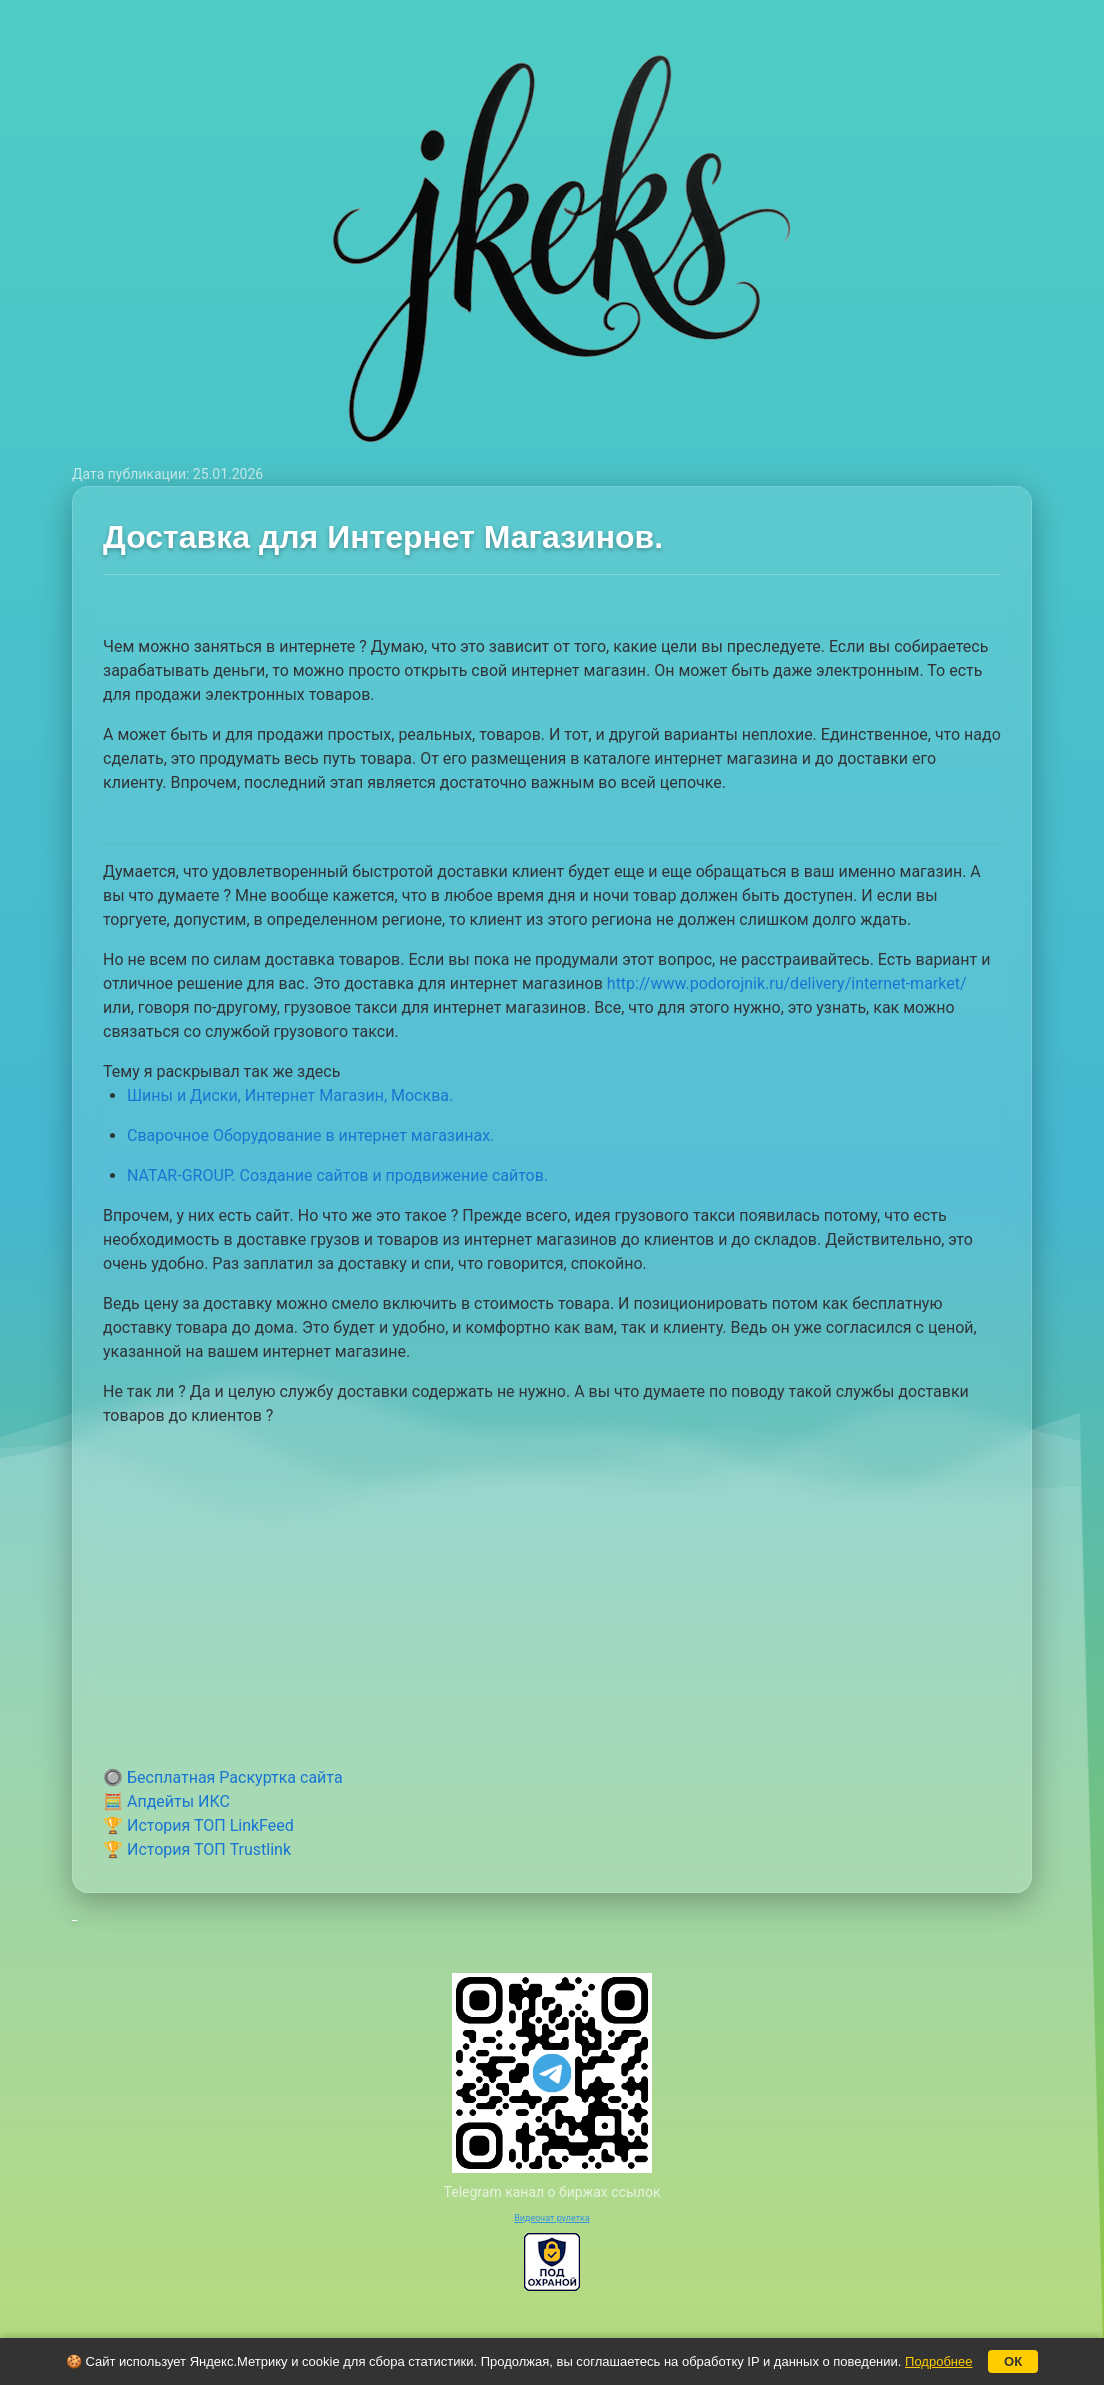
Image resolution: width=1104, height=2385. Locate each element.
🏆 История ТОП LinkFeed (198, 1825)
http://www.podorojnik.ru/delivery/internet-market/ (787, 983)
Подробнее (938, 2361)
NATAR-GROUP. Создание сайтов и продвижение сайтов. (337, 1175)
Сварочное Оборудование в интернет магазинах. (310, 1135)
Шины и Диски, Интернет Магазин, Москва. (290, 1095)
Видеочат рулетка (552, 2218)
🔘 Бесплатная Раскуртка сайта (223, 1777)
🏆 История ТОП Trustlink (197, 1849)
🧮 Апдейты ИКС (166, 1801)
